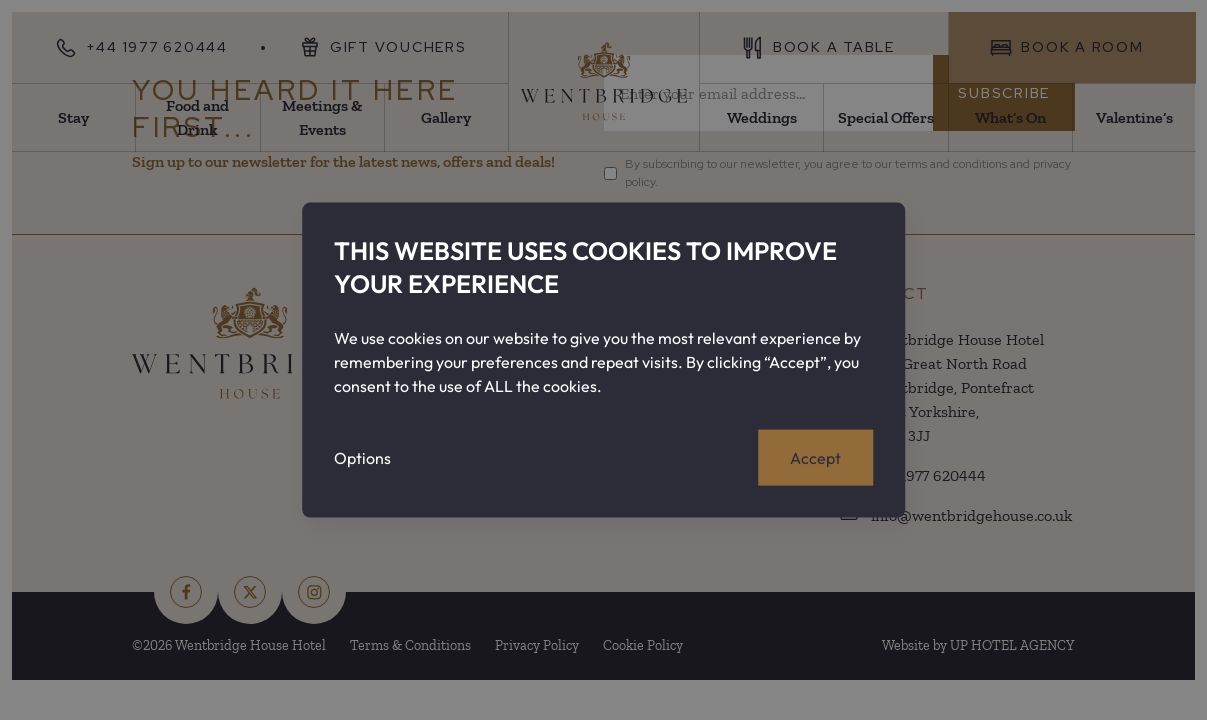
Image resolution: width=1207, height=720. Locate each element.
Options (362, 457)
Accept (815, 457)
